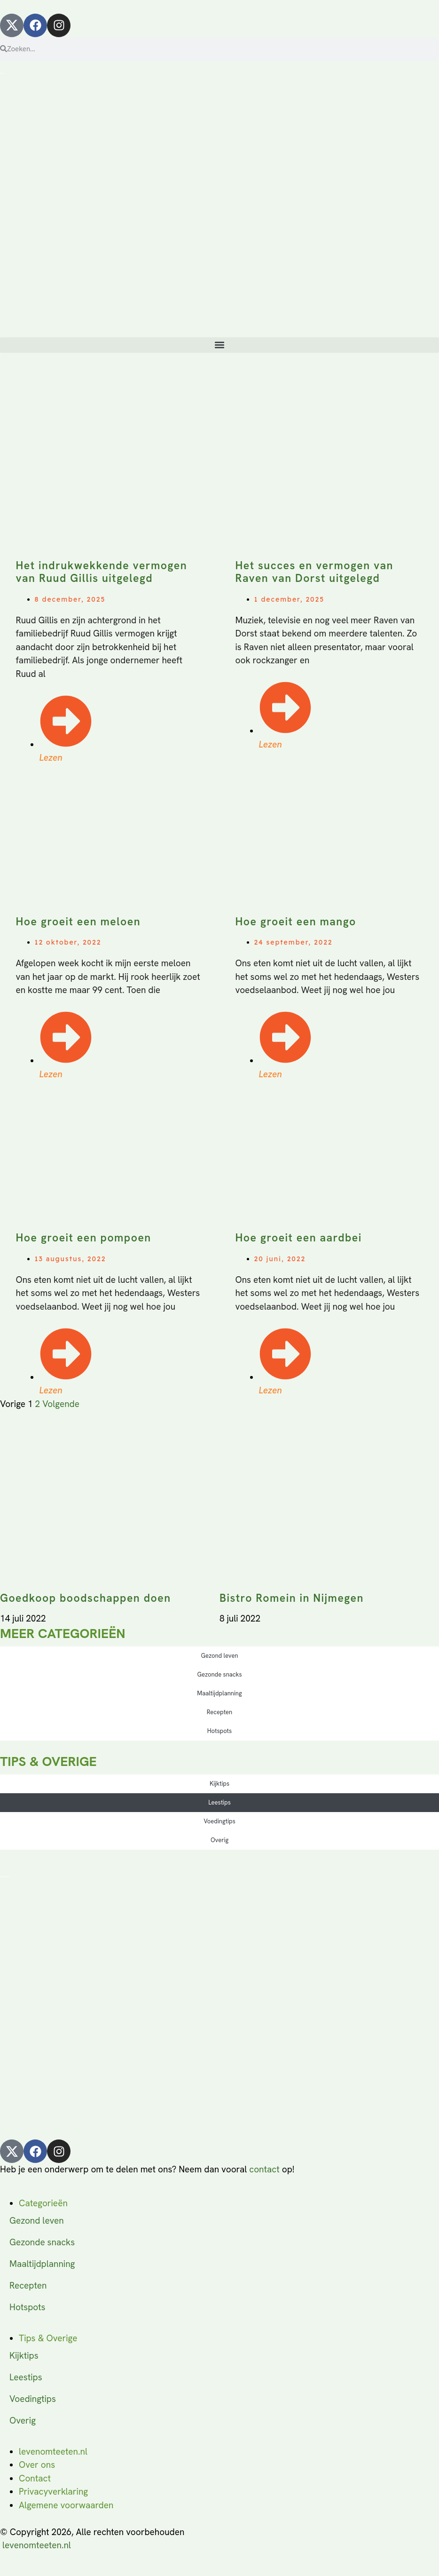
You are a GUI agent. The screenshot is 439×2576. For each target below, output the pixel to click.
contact (264, 2169)
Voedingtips (219, 1821)
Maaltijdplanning (219, 1693)
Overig (219, 1840)
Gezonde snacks (219, 1674)
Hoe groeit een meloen (78, 921)
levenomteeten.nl (36, 2545)
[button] (219, 345)
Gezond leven (219, 1656)
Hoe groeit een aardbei (298, 1238)
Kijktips (219, 1784)
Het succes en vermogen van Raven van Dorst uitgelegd (314, 572)
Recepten (219, 1712)
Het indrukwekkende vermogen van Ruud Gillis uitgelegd (102, 572)
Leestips (219, 1802)
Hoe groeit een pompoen (83, 1238)
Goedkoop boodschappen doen (85, 1598)
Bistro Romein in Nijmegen (292, 1598)
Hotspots (219, 1731)
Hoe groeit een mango (295, 921)
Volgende (60, 1404)
